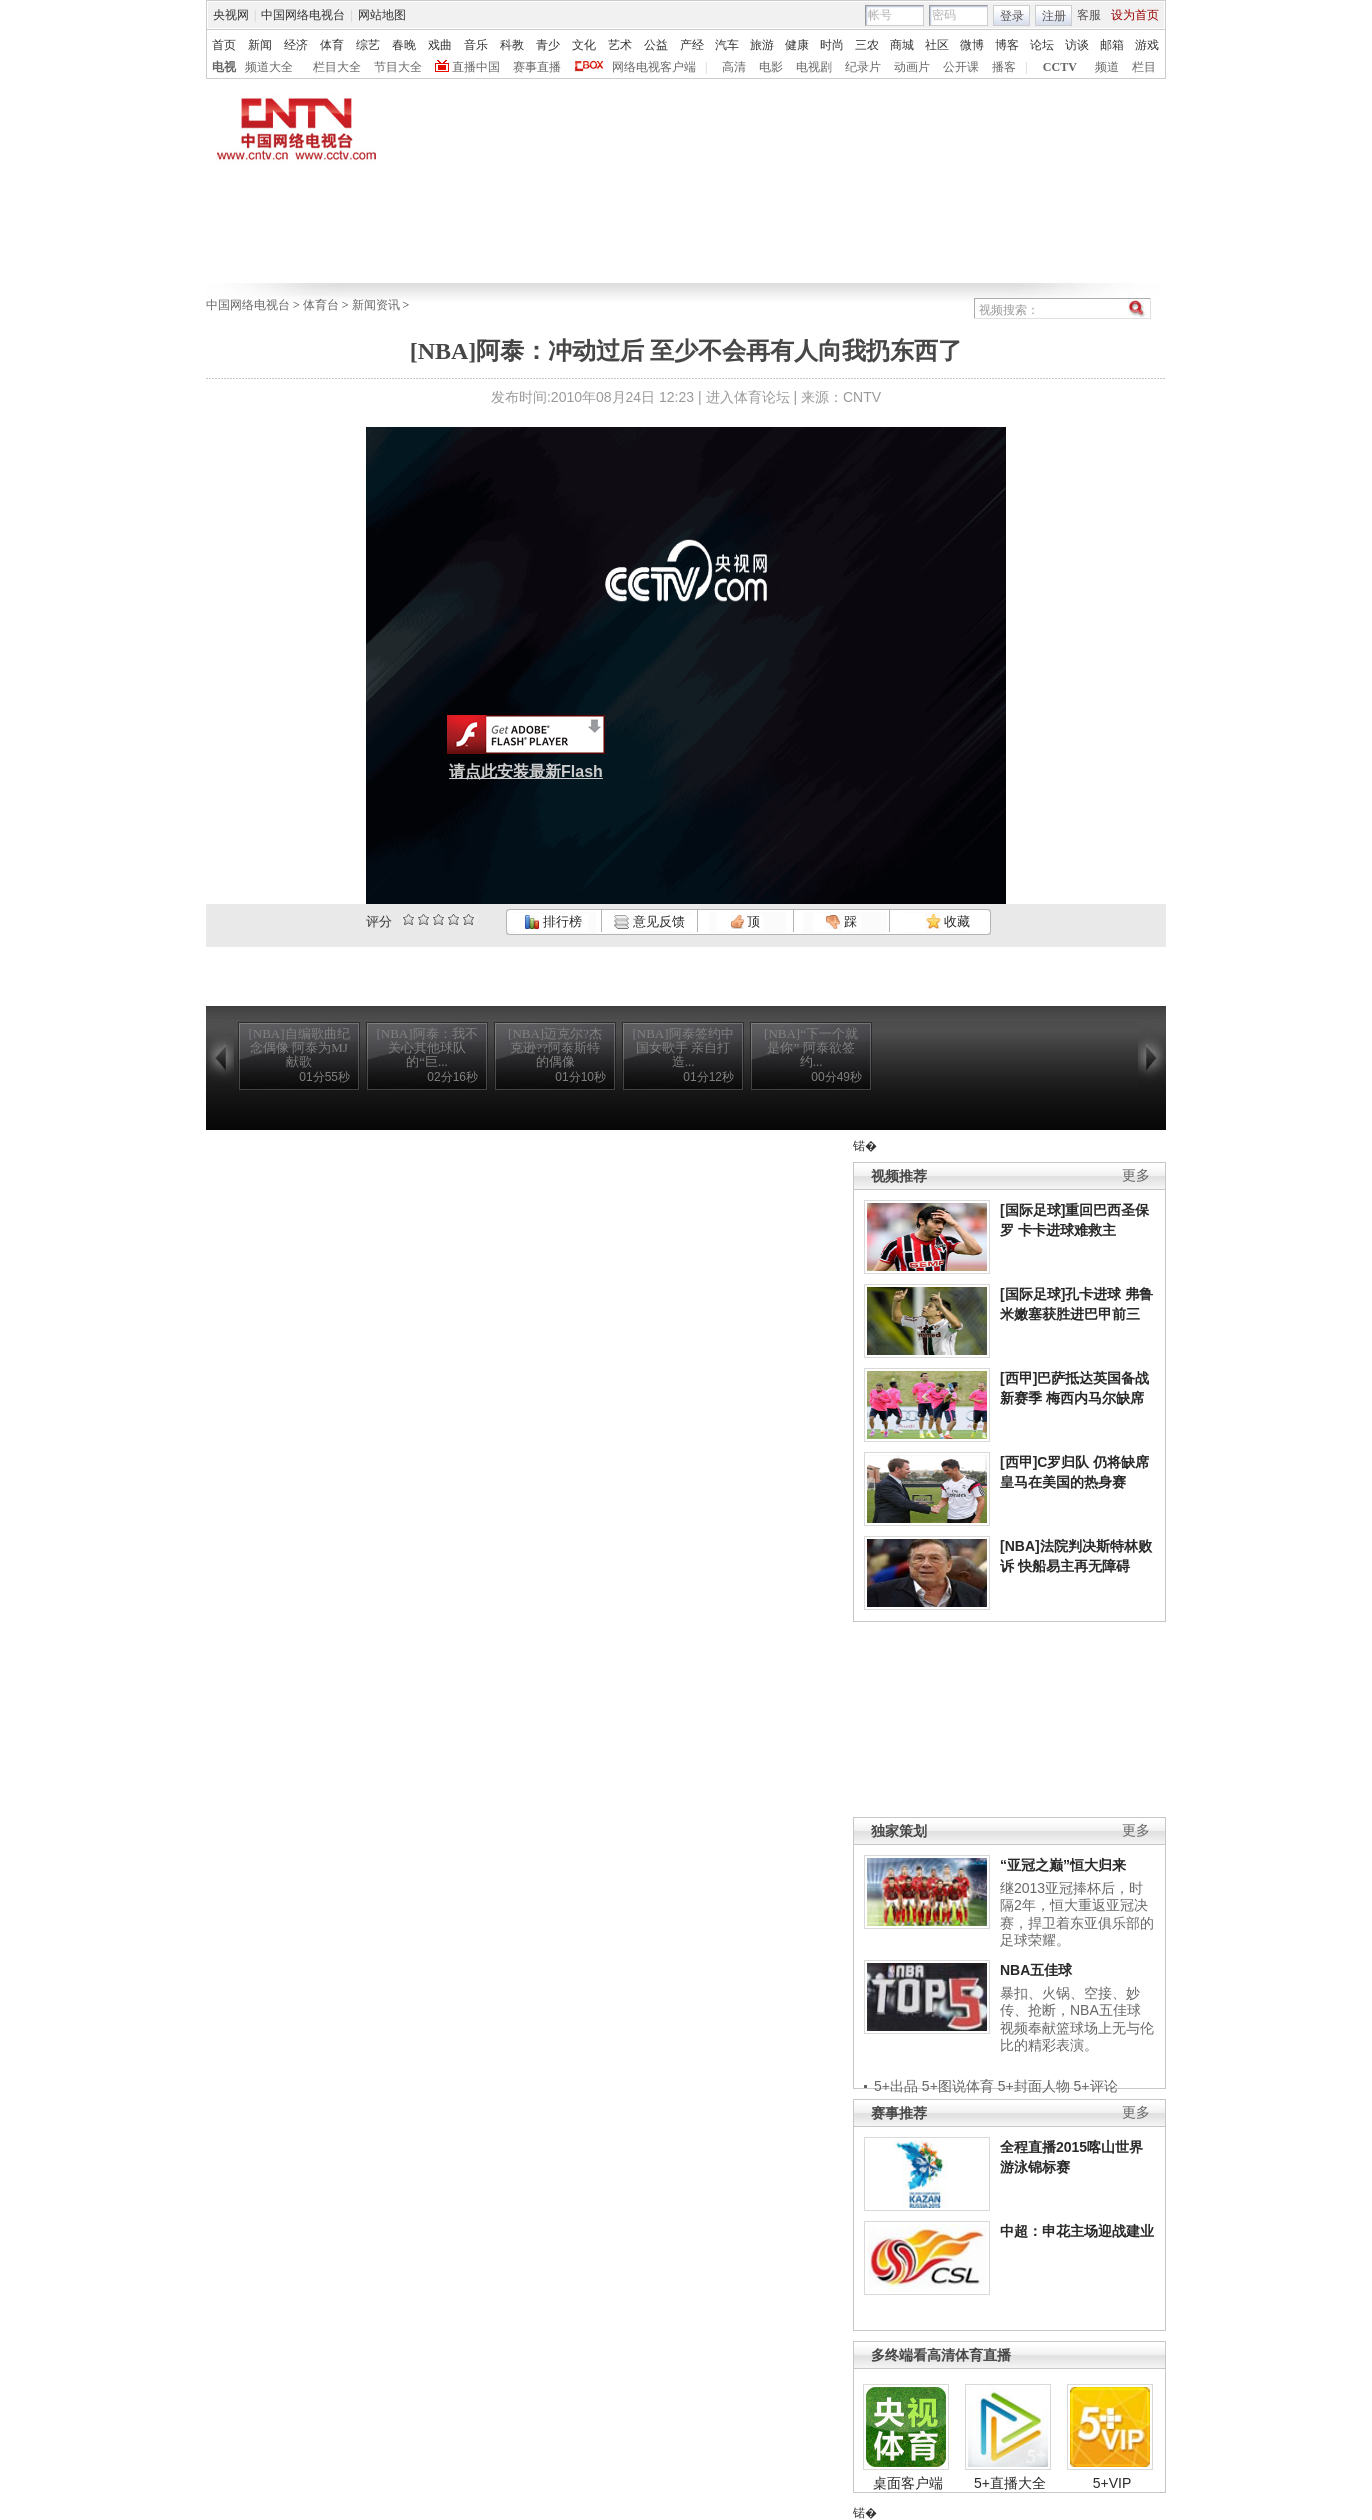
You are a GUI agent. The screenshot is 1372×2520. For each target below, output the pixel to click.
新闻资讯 (376, 305)
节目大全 (398, 67)
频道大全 (269, 67)
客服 (1089, 15)
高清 (734, 67)
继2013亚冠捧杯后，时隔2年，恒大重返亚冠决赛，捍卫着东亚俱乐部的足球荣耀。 (1077, 1914)
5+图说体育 (958, 2086)
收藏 (948, 921)
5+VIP (1112, 2483)
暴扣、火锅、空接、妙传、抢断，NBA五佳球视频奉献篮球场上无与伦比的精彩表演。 (1077, 2019)
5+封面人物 (1034, 2086)
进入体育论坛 (748, 397)
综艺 (368, 45)
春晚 (404, 45)
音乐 (476, 45)
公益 (656, 45)
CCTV (1060, 67)
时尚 (832, 45)
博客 (1007, 45)
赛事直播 (537, 67)
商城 (902, 45)
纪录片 (863, 67)
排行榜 (553, 921)
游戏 (1147, 45)
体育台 (321, 305)
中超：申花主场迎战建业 (1077, 2231)
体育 (332, 45)
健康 (797, 45)
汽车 (727, 45)
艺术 (620, 45)
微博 (972, 45)
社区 (937, 45)
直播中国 (476, 67)
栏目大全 (337, 67)
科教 (512, 45)
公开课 (961, 67)
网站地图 (382, 15)
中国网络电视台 (303, 15)
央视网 (231, 15)
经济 (296, 45)
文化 (584, 45)
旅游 (762, 45)
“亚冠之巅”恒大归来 (1063, 1865)
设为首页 (1135, 15)
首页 (224, 45)
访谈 (1077, 45)
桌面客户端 (908, 2483)
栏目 (1144, 67)
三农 (867, 45)
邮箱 (1112, 45)
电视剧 (814, 67)
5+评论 (1096, 2086)
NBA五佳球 (1036, 1970)
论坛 (1042, 45)
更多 (1136, 1175)
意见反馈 (649, 921)
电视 (224, 67)
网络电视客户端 (654, 67)
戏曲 (440, 45)
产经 (692, 45)
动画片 (912, 67)
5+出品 (896, 2086)
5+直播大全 (1010, 2483)
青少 (548, 45)
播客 (1004, 67)
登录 (1012, 16)
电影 (771, 67)
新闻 (260, 45)
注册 (1054, 16)
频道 (1107, 67)
